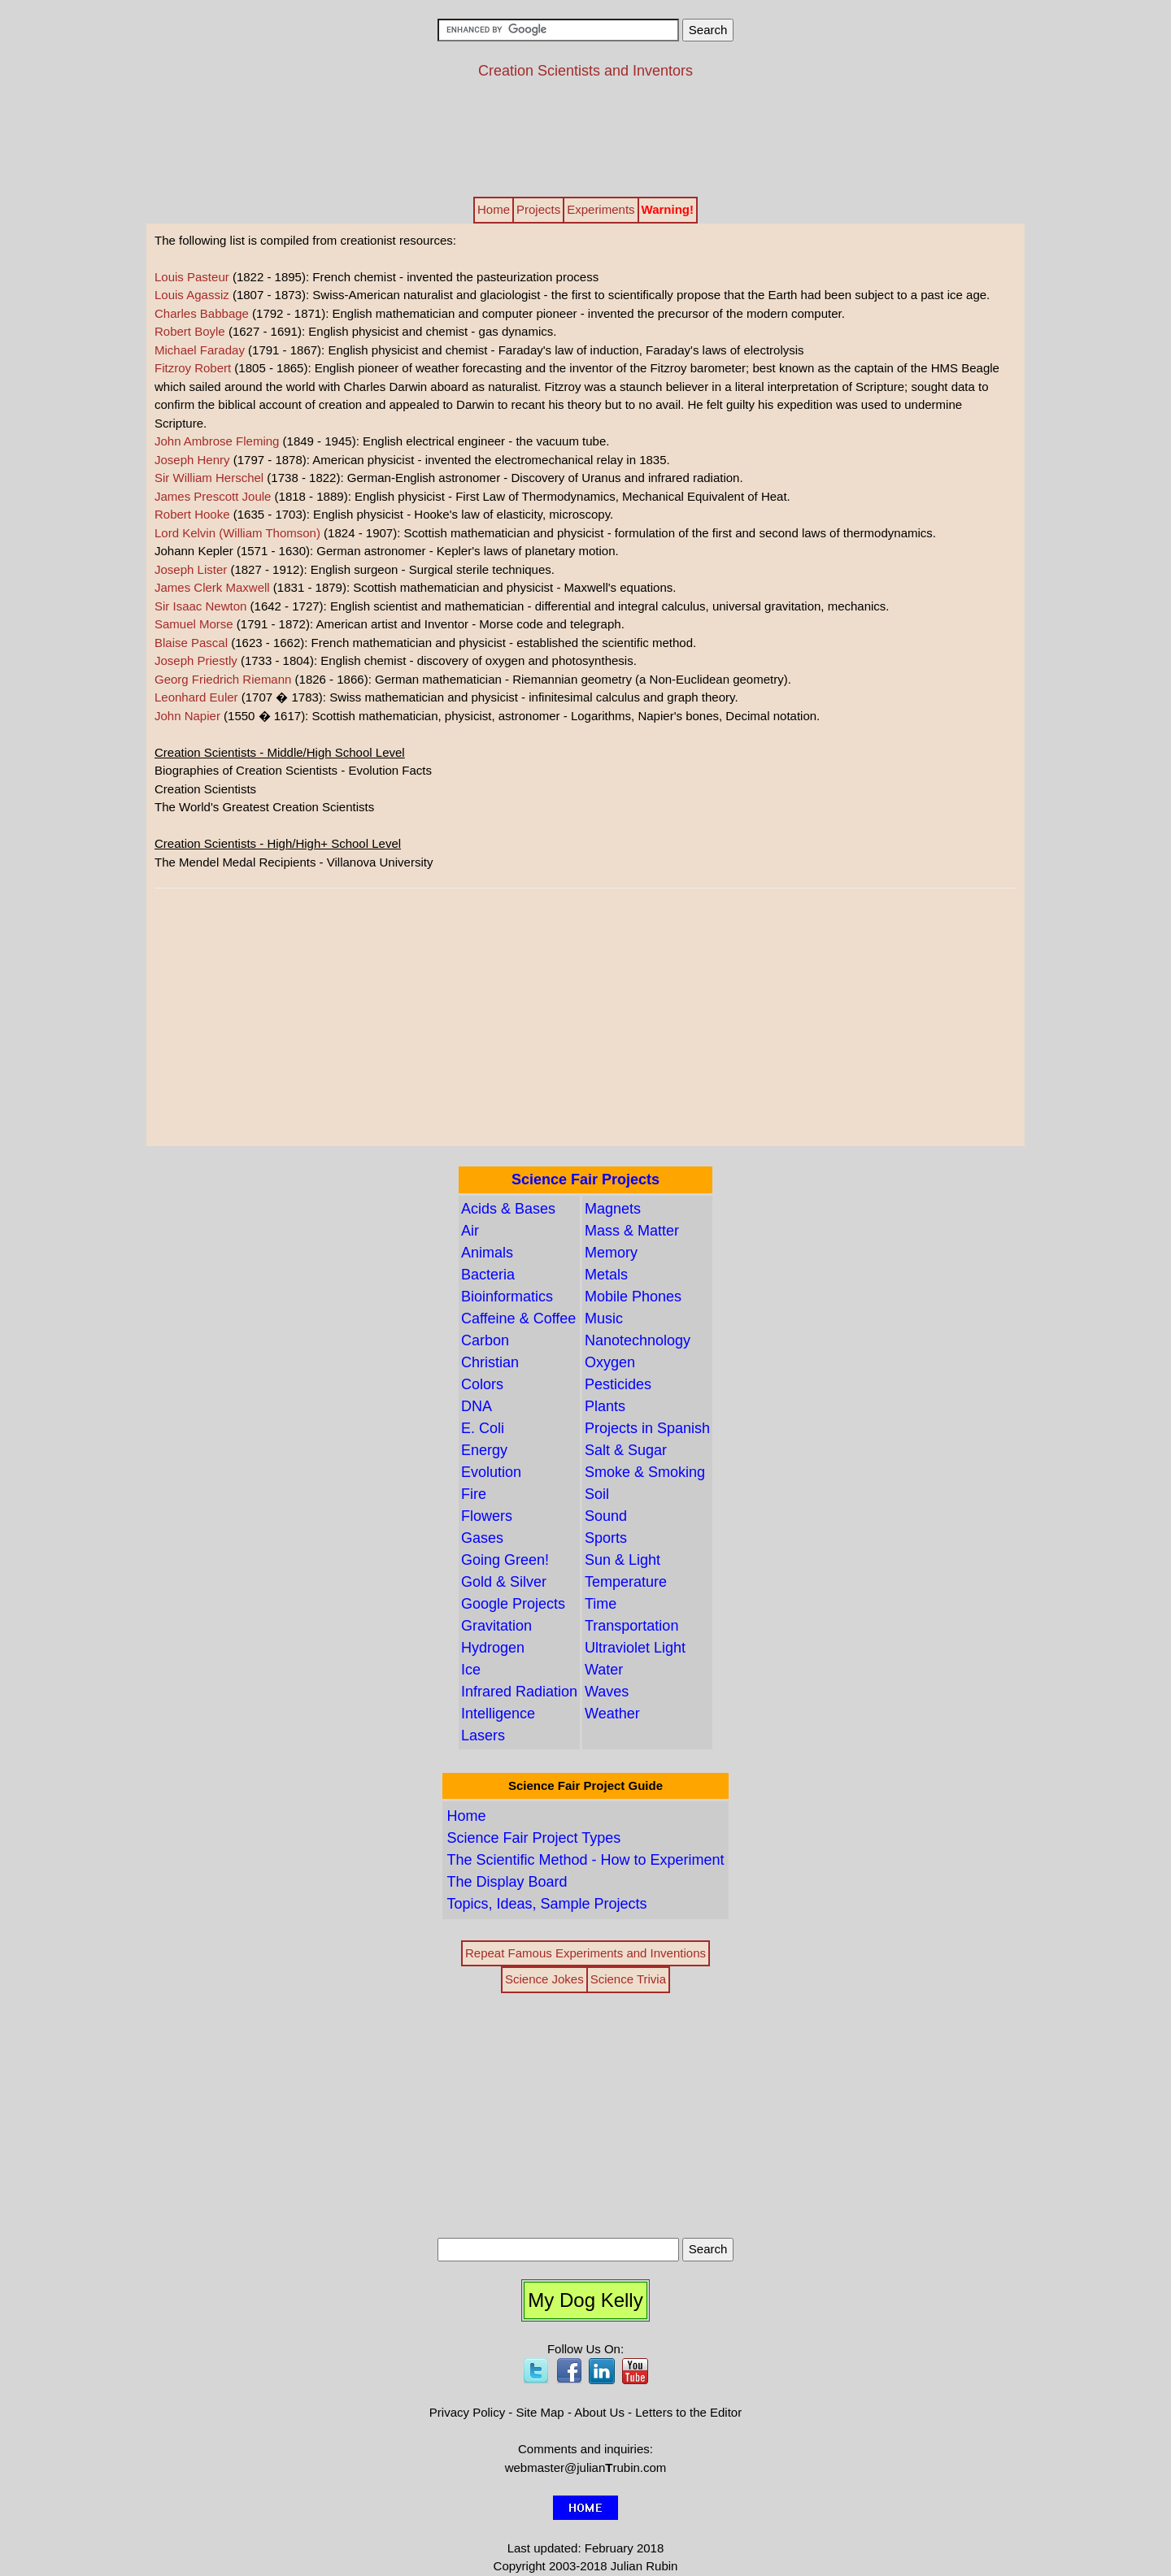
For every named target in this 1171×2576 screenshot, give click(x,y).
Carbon (485, 1340)
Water (604, 1670)
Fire (473, 1494)
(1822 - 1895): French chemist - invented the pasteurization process (377, 277)
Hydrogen (493, 1648)
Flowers (486, 1516)
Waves (607, 1691)
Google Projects (513, 1604)
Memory (611, 1253)
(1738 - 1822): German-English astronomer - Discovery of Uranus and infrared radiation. (449, 477)
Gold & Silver (503, 1582)
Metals (606, 1274)
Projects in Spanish (647, 1428)
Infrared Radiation (519, 1691)
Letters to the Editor (688, 2412)
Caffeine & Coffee (518, 1318)
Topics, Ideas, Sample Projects (546, 1904)
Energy (484, 1450)
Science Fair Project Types (533, 1838)
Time (600, 1604)
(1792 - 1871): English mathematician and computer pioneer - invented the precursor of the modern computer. (500, 313)
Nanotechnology (637, 1340)
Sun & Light (622, 1560)
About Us (599, 2412)
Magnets (613, 1209)
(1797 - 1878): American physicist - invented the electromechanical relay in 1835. (412, 460)
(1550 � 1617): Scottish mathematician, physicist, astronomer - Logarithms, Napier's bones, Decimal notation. (487, 716)
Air (470, 1231)
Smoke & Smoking (645, 1472)
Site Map (540, 2412)
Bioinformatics (507, 1296)
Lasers (483, 1735)
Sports (606, 1538)
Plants (605, 1406)
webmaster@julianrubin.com (586, 2467)
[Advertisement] (585, 136)
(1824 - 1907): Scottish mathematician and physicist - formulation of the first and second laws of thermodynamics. (545, 533)
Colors (482, 1384)
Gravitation (496, 1626)
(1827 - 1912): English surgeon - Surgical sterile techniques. (355, 569)
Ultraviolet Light (635, 1648)
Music (604, 1318)
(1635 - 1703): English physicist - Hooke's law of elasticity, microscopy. (384, 514)
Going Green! (505, 1560)
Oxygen (610, 1362)
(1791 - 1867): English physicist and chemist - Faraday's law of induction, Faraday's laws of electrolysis (479, 350)
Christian (490, 1362)
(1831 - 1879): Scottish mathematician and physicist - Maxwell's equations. (415, 587)
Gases (482, 1538)
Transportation (631, 1626)
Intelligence (498, 1713)
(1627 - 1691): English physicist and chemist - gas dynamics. (355, 331)
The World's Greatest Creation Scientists (264, 807)
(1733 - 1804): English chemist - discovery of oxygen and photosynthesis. (396, 660)
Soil (597, 1494)
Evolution (491, 1472)
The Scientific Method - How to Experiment (585, 1860)
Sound (606, 1516)
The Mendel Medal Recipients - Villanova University (294, 862)
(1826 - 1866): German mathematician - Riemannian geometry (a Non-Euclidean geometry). (473, 679)
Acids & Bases (508, 1209)
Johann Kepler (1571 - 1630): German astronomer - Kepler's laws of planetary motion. (387, 551)
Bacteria (488, 1274)
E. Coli (482, 1428)
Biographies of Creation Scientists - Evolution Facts (293, 770)
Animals (487, 1253)
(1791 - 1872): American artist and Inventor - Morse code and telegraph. (390, 624)
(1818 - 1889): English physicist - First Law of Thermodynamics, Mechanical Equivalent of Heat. (472, 496)
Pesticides (618, 1384)
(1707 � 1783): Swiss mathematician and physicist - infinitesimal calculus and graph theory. (446, 697)
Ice (471, 1670)
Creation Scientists (205, 789)
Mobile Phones (633, 1296)
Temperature (626, 1582)
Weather (612, 1713)
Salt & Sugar (626, 1450)
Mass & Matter (632, 1231)
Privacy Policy (467, 2412)
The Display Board (506, 1882)
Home (465, 1816)
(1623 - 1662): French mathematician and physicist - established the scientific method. (425, 642)
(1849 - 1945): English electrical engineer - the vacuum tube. (382, 441)
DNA (476, 1406)
